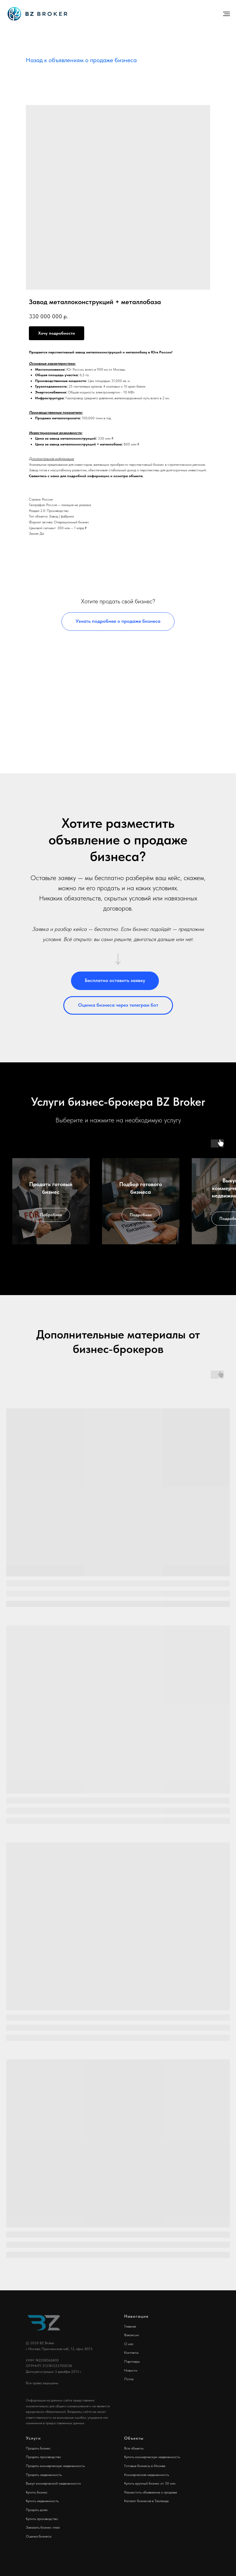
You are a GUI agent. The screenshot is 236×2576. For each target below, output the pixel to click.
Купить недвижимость (42, 2501)
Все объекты (134, 2448)
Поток (129, 2379)
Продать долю (37, 2510)
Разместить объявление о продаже (150, 2492)
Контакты (131, 2352)
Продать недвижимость (44, 2475)
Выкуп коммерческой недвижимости (53, 2483)
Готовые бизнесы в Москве (144, 2466)
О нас (129, 2344)
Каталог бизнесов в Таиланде (146, 2501)
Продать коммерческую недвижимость (55, 2466)
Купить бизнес (37, 2492)
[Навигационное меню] (226, 14)
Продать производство (43, 2457)
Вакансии (131, 2335)
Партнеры (132, 2361)
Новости (130, 2370)
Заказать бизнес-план (43, 2527)
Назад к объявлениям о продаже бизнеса (81, 60)
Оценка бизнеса (38, 2536)
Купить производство (42, 2519)
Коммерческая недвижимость (146, 2475)
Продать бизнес (38, 2448)
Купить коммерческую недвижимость (152, 2457)
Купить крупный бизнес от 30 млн (149, 2483)
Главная (130, 2326)
